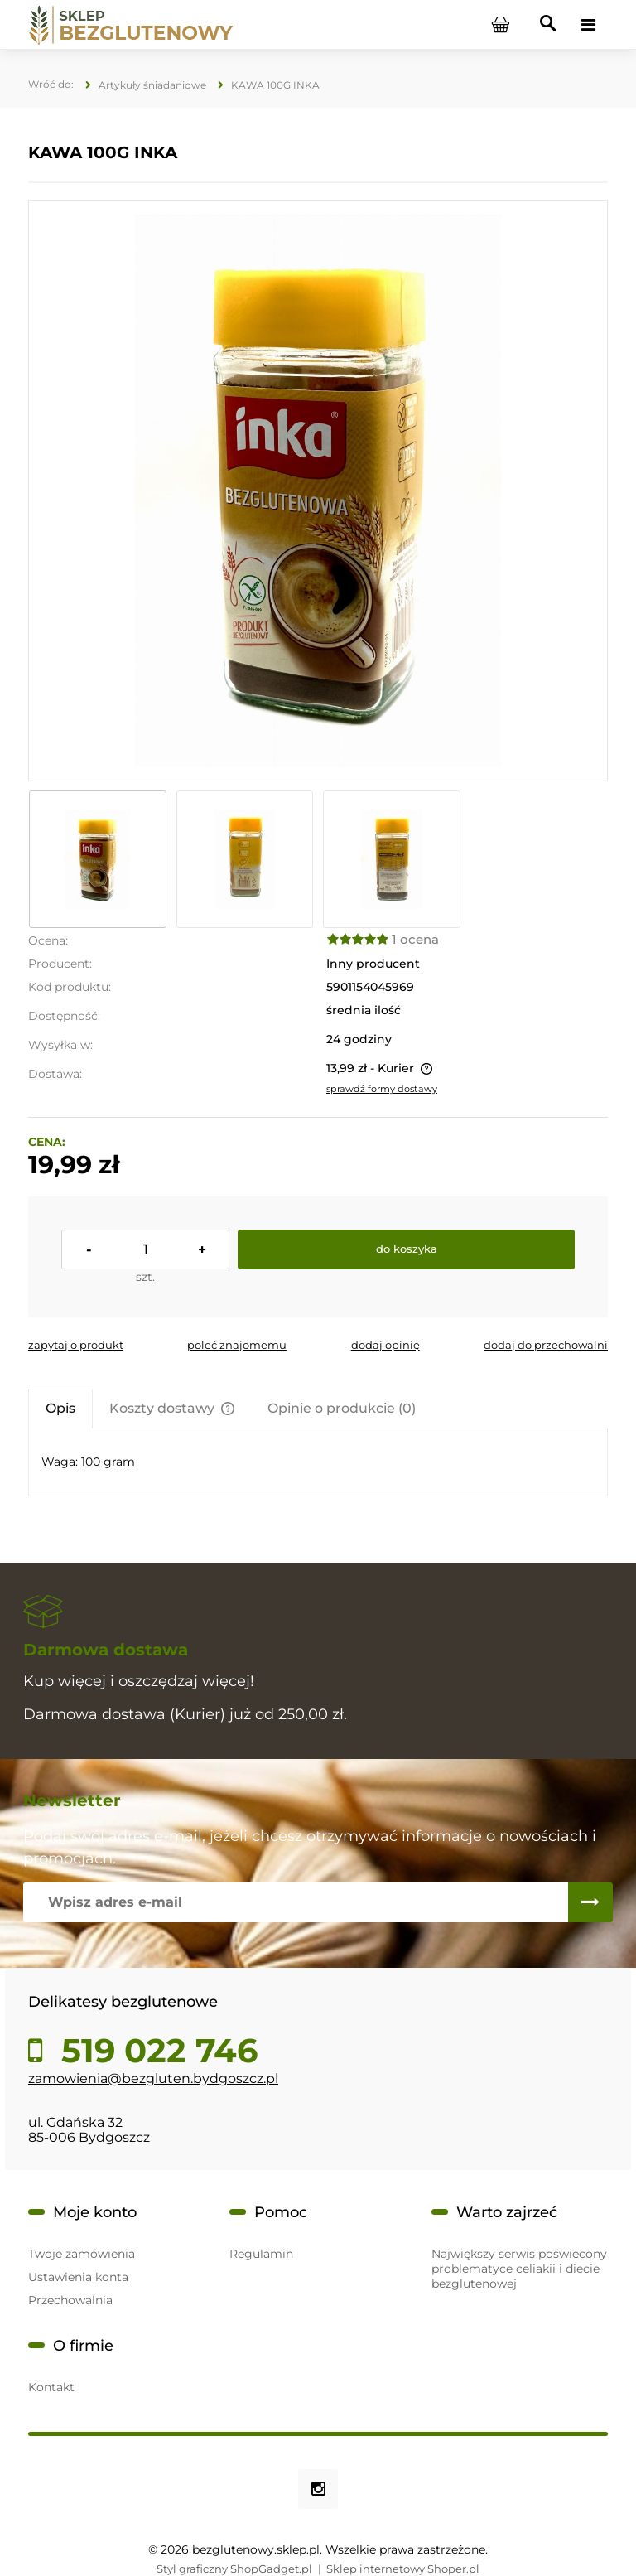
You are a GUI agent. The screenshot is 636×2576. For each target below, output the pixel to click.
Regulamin (261, 2253)
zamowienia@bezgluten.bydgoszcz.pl (153, 2078)
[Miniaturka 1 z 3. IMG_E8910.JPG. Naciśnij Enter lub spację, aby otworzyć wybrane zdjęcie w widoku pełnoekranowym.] (97, 859)
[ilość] (145, 1249)
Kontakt (51, 2387)
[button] (75, 1344)
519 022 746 (155, 2050)
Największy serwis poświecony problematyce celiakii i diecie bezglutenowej (519, 2268)
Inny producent (373, 963)
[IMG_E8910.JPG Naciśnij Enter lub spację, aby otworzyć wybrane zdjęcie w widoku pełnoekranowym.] (318, 491)
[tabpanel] (318, 1462)
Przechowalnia (70, 2300)
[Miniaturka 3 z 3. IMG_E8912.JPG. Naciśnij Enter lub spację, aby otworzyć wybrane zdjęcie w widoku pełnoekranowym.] (391, 859)
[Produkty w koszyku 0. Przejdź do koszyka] (500, 25)
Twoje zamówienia (81, 2253)
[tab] (60, 1408)
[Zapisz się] (590, 1902)
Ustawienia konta (78, 2276)
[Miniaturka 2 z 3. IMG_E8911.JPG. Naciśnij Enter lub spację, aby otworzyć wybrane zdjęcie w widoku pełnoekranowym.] (245, 859)
